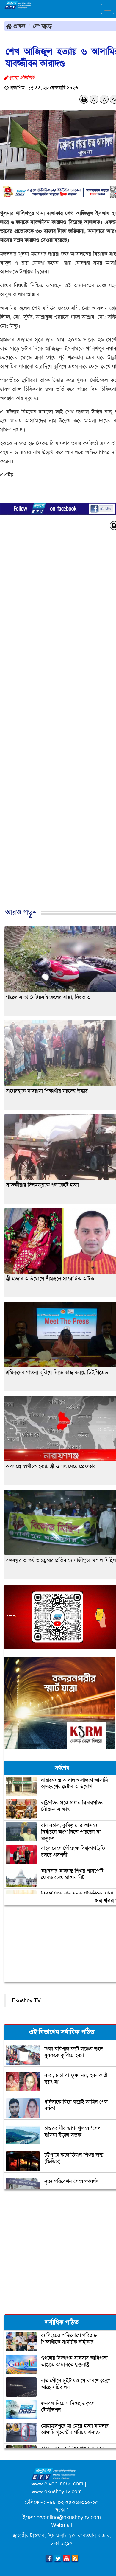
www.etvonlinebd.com (57, 2483)
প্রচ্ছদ (15, 26)
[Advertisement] (55, 725)
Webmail (61, 2525)
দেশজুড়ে (42, 26)
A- (94, 99)
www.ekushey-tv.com (56, 2491)
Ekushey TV (26, 2000)
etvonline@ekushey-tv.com (69, 2517)
